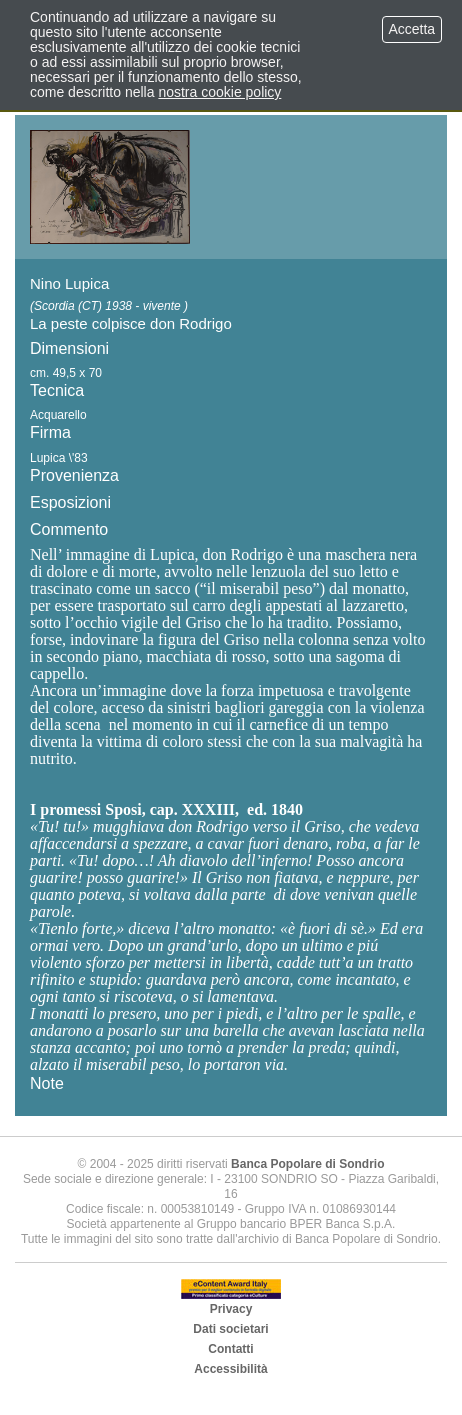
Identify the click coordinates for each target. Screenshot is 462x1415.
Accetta (412, 29)
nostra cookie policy (219, 92)
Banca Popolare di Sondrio (307, 1164)
